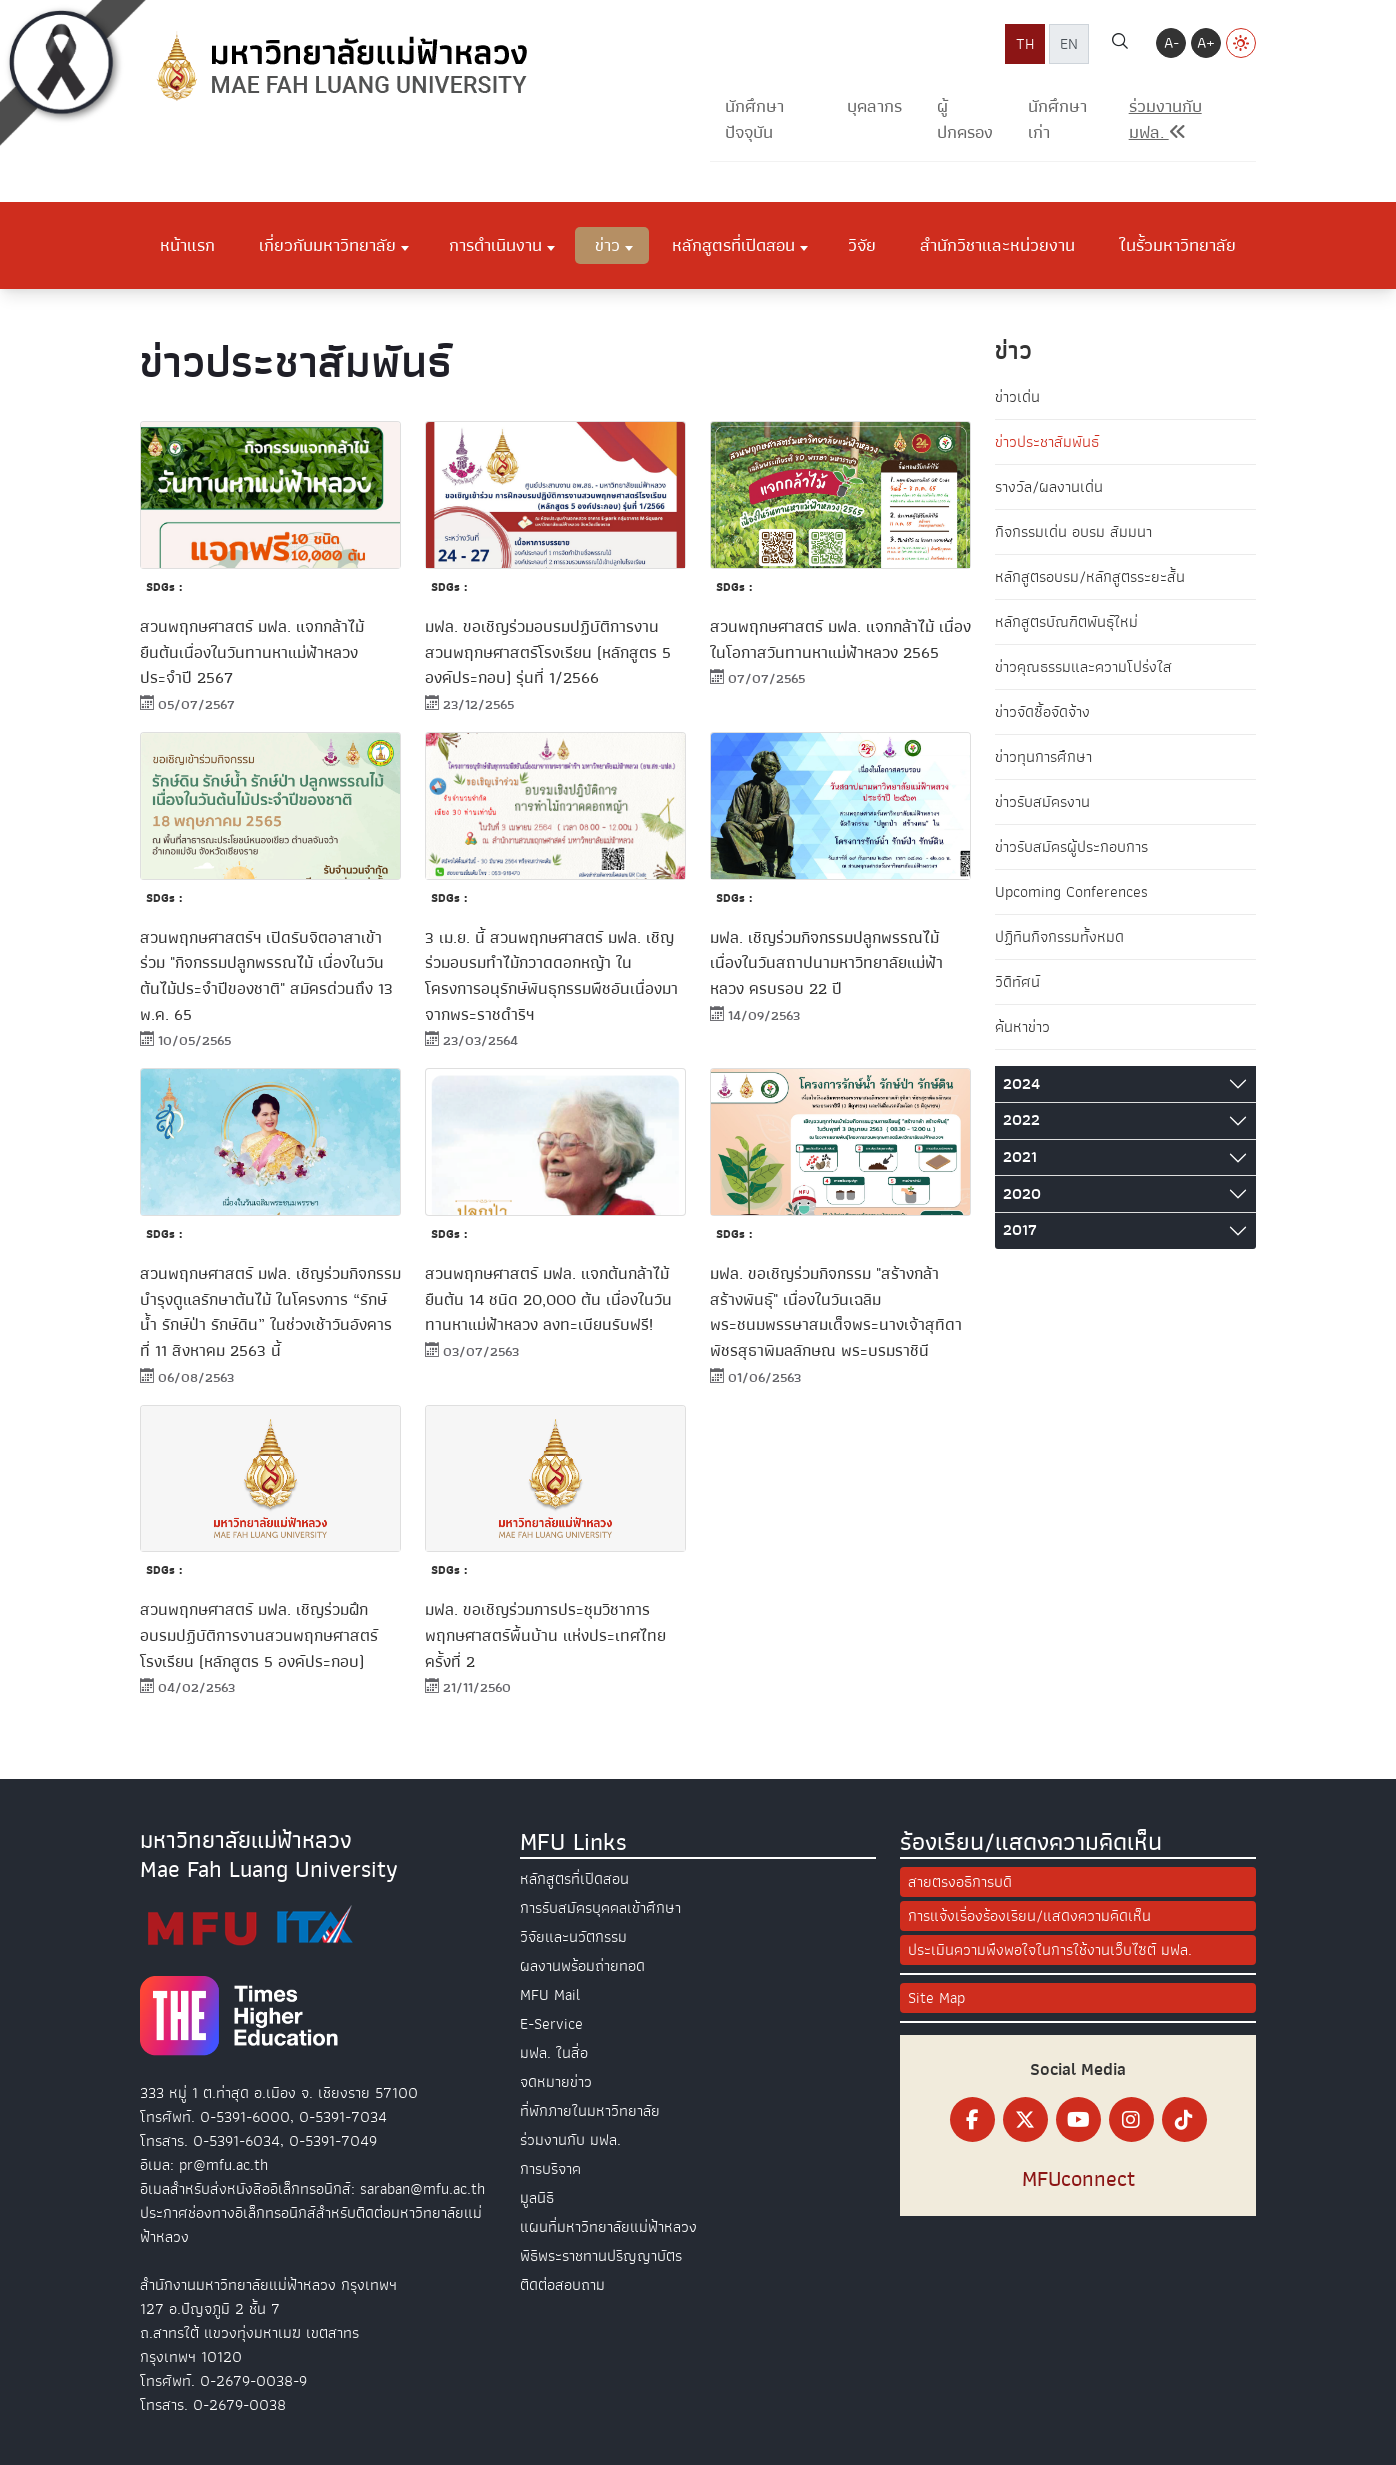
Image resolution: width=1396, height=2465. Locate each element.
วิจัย (862, 245)
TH (1025, 44)
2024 (1021, 1084)
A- (1171, 43)
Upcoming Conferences (1071, 892)
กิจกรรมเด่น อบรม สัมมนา (1073, 532)
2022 (1021, 1120)
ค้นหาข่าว (1022, 1027)
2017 (1020, 1230)
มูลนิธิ (537, 2198)
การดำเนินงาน (495, 245)
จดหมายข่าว (556, 2082)
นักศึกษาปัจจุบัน (754, 119)
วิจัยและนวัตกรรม (573, 1937)
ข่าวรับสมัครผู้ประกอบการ (1071, 847)
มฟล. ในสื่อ (554, 2053)
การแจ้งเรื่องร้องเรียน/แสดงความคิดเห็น (1029, 1916)
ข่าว (607, 245)
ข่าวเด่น (1017, 397)
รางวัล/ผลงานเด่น (1049, 487)
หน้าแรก (187, 245)
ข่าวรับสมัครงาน (1042, 802)
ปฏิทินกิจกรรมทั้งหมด (1059, 937)
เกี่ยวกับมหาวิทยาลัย (327, 245)
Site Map (936, 1998)
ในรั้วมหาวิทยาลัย (1177, 245)
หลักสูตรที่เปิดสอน (733, 245)
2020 (1022, 1194)
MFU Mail (550, 1995)
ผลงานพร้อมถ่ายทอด (582, 1966)
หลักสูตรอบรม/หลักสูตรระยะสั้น (1090, 577)
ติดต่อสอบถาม (562, 2285)
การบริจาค (550, 2169)
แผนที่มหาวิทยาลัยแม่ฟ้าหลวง (608, 2227)
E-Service (551, 2024)
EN (1069, 44)
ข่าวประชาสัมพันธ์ (1047, 442)
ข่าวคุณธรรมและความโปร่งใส (1083, 667)
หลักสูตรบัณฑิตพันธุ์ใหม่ (1066, 622)
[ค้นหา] (1120, 44)
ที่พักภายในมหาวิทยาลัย (590, 2111)
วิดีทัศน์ (1017, 982)
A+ (1206, 43)
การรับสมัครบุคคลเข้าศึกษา (600, 1908)
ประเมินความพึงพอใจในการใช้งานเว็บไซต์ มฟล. (1050, 1950)
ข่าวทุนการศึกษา (1043, 757)
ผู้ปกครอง (965, 119)
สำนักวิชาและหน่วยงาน (997, 245)
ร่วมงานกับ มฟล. (570, 2140)
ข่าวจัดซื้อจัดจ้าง (1042, 712)
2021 (1020, 1157)
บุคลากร (874, 106)
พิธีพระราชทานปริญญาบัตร (601, 2256)
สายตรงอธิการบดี (960, 1882)
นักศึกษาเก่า (1057, 119)
